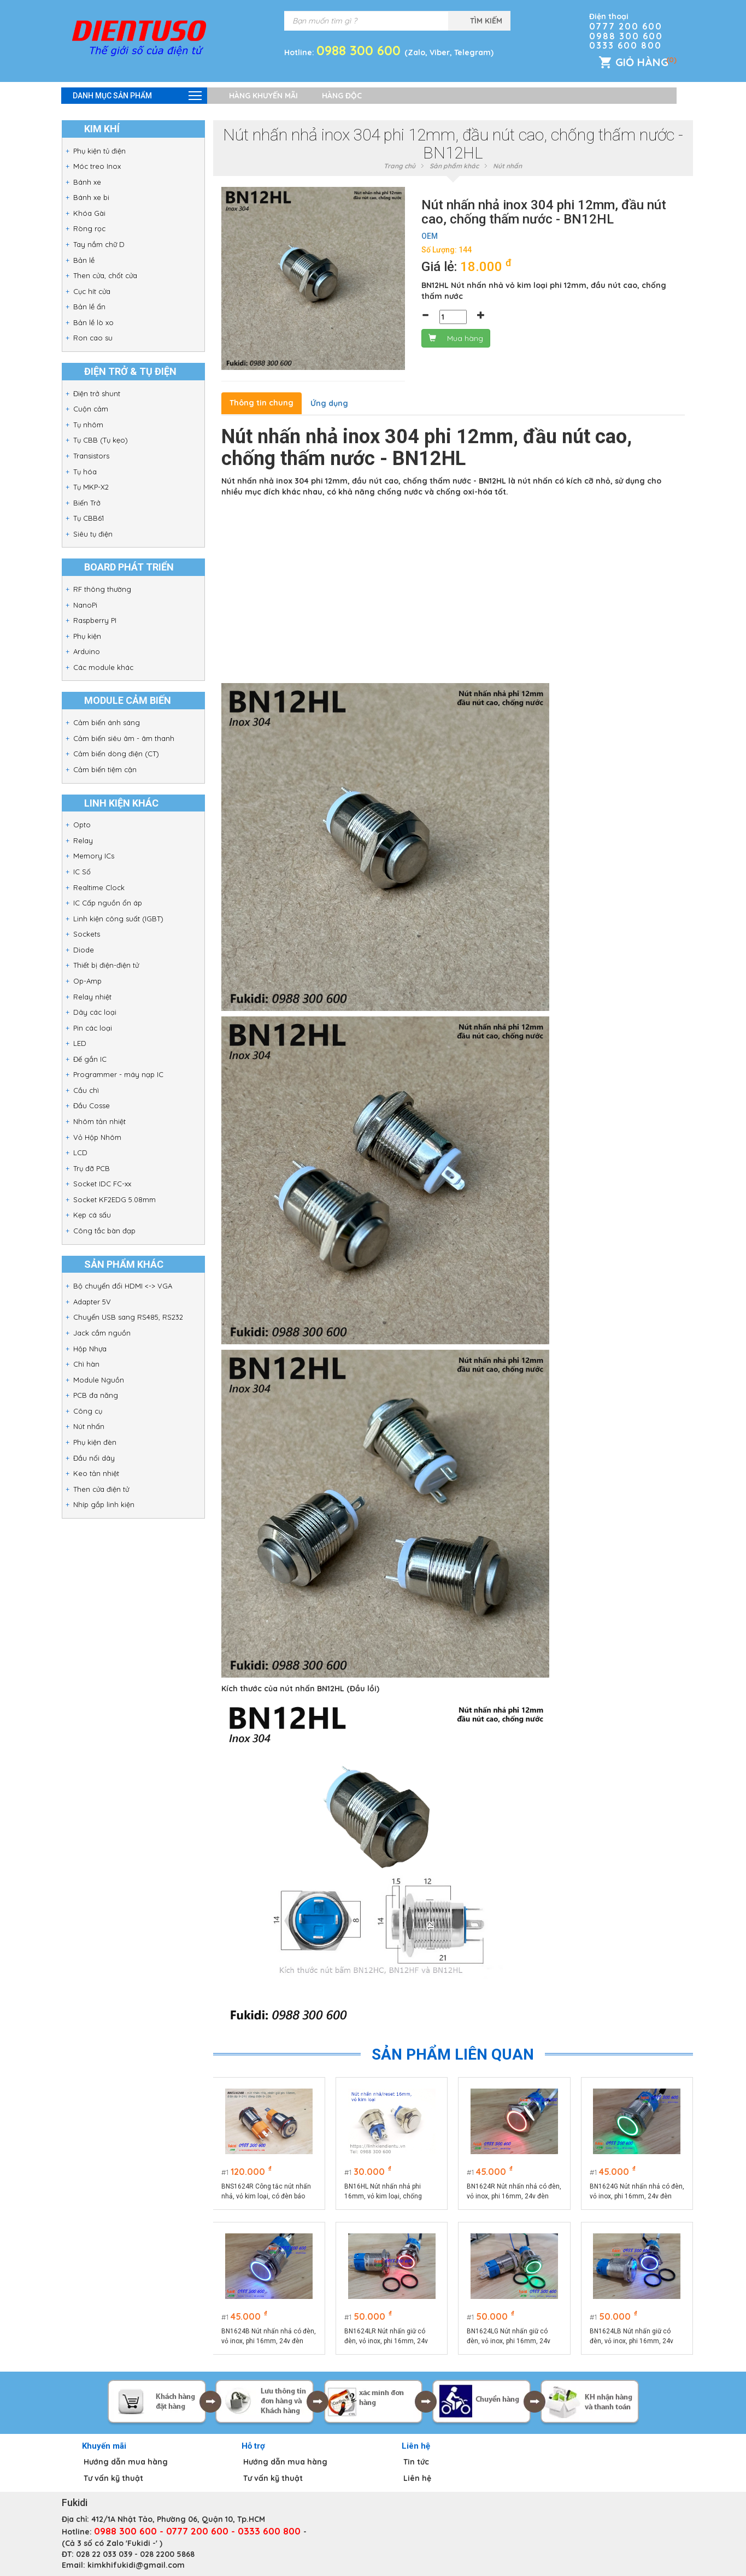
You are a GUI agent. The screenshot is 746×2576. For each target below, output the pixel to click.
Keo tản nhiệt (96, 1473)
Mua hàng (455, 338)
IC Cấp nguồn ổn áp (107, 902)
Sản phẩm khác (454, 166)
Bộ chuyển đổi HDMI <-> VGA (122, 1285)
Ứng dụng (329, 403)
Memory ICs (93, 855)
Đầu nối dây (94, 1458)
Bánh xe (87, 182)
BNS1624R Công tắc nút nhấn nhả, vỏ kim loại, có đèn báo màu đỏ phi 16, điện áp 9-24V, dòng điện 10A (267, 2192)
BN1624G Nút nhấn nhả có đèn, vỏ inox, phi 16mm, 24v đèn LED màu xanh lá (631, 2192)
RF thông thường (102, 589)
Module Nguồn (98, 1379)
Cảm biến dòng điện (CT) (116, 753)
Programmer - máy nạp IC (118, 1074)
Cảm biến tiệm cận (105, 769)
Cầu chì (86, 1090)
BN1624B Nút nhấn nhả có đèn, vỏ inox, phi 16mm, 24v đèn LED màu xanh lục (264, 2336)
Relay (83, 840)
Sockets (86, 934)
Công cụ (87, 1411)
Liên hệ (417, 2478)
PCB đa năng (95, 1395)
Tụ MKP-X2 (91, 487)
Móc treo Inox (97, 166)
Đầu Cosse (91, 1105)
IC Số (82, 871)
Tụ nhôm (88, 424)
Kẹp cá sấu (92, 1214)
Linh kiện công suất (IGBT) (118, 918)
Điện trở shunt (96, 393)
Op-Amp (87, 981)
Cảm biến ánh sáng (106, 722)
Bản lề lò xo (93, 322)
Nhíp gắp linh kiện (103, 1504)
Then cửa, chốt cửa (105, 275)
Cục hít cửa (91, 291)
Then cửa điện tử (101, 1489)
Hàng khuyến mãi (263, 96)
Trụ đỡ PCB (91, 1168)
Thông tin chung (261, 403)
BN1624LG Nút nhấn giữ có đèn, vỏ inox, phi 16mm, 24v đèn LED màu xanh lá (509, 2336)
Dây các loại (94, 1012)
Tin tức (416, 2462)
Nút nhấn (88, 1426)
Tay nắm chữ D (99, 244)
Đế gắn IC (90, 1059)
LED (79, 1043)
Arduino (86, 651)
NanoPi (85, 605)
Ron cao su (93, 337)
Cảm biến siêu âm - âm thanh (123, 738)
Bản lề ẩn (89, 306)
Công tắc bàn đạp (104, 1230)
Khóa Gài (89, 213)
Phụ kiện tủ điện (99, 150)
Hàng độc (342, 96)
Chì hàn (86, 1364)
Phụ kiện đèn (94, 1442)
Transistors (91, 455)
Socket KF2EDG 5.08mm (114, 1199)
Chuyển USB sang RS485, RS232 (128, 1317)
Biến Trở (87, 502)
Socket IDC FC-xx (102, 1183)
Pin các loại (92, 1028)
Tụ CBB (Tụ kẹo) (100, 440)
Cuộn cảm (90, 408)
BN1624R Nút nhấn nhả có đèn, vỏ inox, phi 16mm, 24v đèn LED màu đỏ (509, 2192)
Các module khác (103, 667)
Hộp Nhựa (90, 1348)
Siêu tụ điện (93, 534)
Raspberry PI (94, 620)
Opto (82, 824)
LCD (80, 1152)
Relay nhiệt (92, 996)
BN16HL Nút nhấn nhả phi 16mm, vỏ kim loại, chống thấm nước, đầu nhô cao (383, 2192)
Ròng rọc (89, 228)
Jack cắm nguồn (102, 1332)
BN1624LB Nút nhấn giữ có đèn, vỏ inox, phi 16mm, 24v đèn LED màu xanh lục (631, 2336)
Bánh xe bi (91, 197)
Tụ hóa (85, 471)
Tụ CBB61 (88, 518)
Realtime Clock (99, 887)
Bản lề (84, 260)
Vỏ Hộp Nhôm (97, 1137)
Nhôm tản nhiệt (99, 1121)
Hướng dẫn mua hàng (126, 2462)
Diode (83, 949)
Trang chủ (399, 166)
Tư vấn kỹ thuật (113, 2478)
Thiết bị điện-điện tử (106, 965)
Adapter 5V (92, 1301)
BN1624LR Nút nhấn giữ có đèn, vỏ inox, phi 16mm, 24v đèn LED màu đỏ (386, 2336)
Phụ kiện (87, 636)
